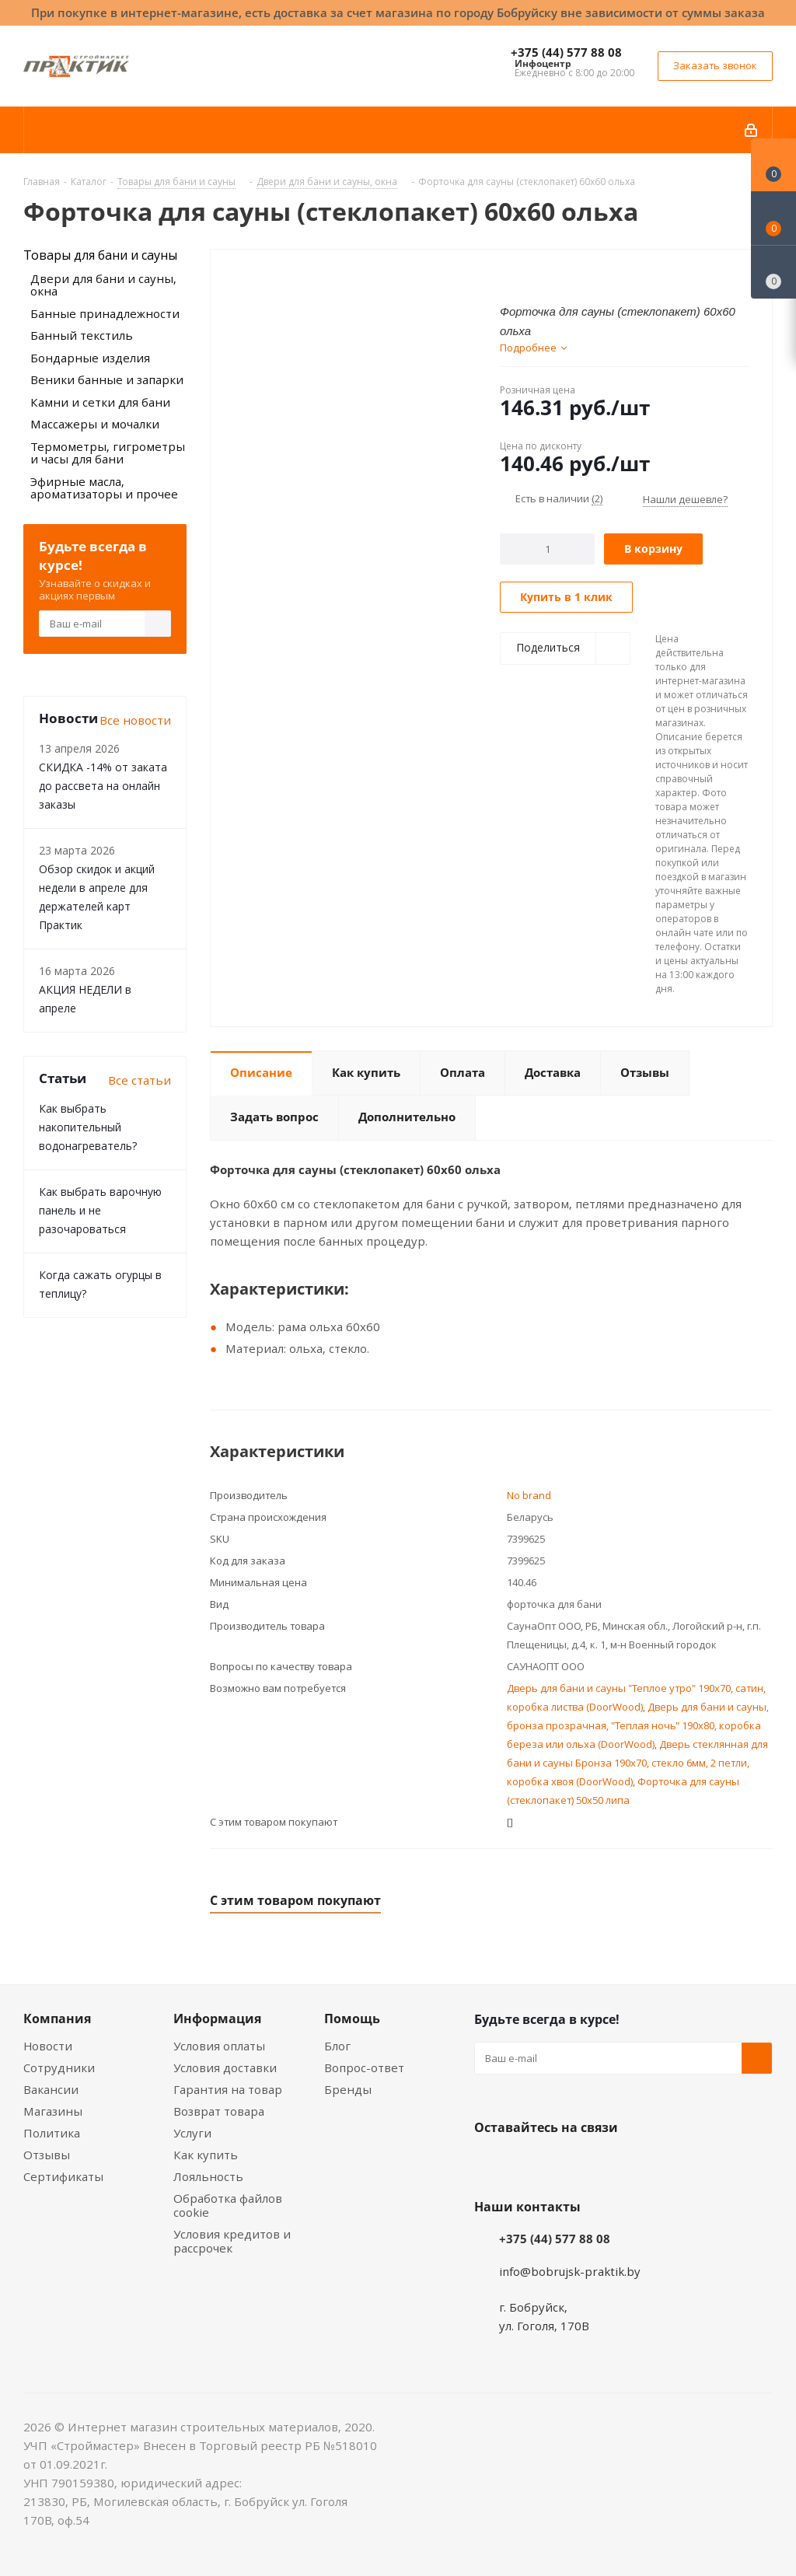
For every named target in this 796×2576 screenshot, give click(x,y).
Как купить (205, 2154)
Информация (217, 2018)
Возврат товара (218, 2111)
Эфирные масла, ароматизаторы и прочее (104, 488)
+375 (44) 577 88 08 (566, 52)
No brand (529, 1495)
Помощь (352, 2018)
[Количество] (547, 549)
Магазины (52, 2111)
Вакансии (51, 2089)
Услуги (192, 2133)
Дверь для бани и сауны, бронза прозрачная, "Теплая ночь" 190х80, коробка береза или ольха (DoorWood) (638, 1725)
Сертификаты (63, 2176)
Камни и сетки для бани (100, 402)
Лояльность (208, 2176)
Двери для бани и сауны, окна (103, 285)
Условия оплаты (219, 2045)
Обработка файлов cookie (227, 2205)
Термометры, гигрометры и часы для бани (107, 453)
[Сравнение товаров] (773, 272)
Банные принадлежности (105, 313)
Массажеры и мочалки (94, 424)
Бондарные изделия (90, 357)
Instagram (567, 2163)
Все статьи (139, 1080)
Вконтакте (489, 2163)
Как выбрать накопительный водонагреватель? (88, 1127)
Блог (337, 2045)
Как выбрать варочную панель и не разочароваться (100, 1210)
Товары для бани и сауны (100, 255)
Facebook (528, 2163)
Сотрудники (59, 2067)
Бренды (348, 2089)
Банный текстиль (81, 335)
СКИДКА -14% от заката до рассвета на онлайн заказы (103, 786)
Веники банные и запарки (106, 379)
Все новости (135, 720)
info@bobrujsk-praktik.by (570, 2271)
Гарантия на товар (227, 2089)
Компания (57, 2018)
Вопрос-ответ (364, 2067)
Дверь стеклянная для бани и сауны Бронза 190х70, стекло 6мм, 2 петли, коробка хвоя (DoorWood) (637, 1762)
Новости (47, 2045)
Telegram (606, 2163)
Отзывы (46, 2154)
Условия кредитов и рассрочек (232, 2241)
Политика (51, 2133)
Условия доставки (225, 2067)
